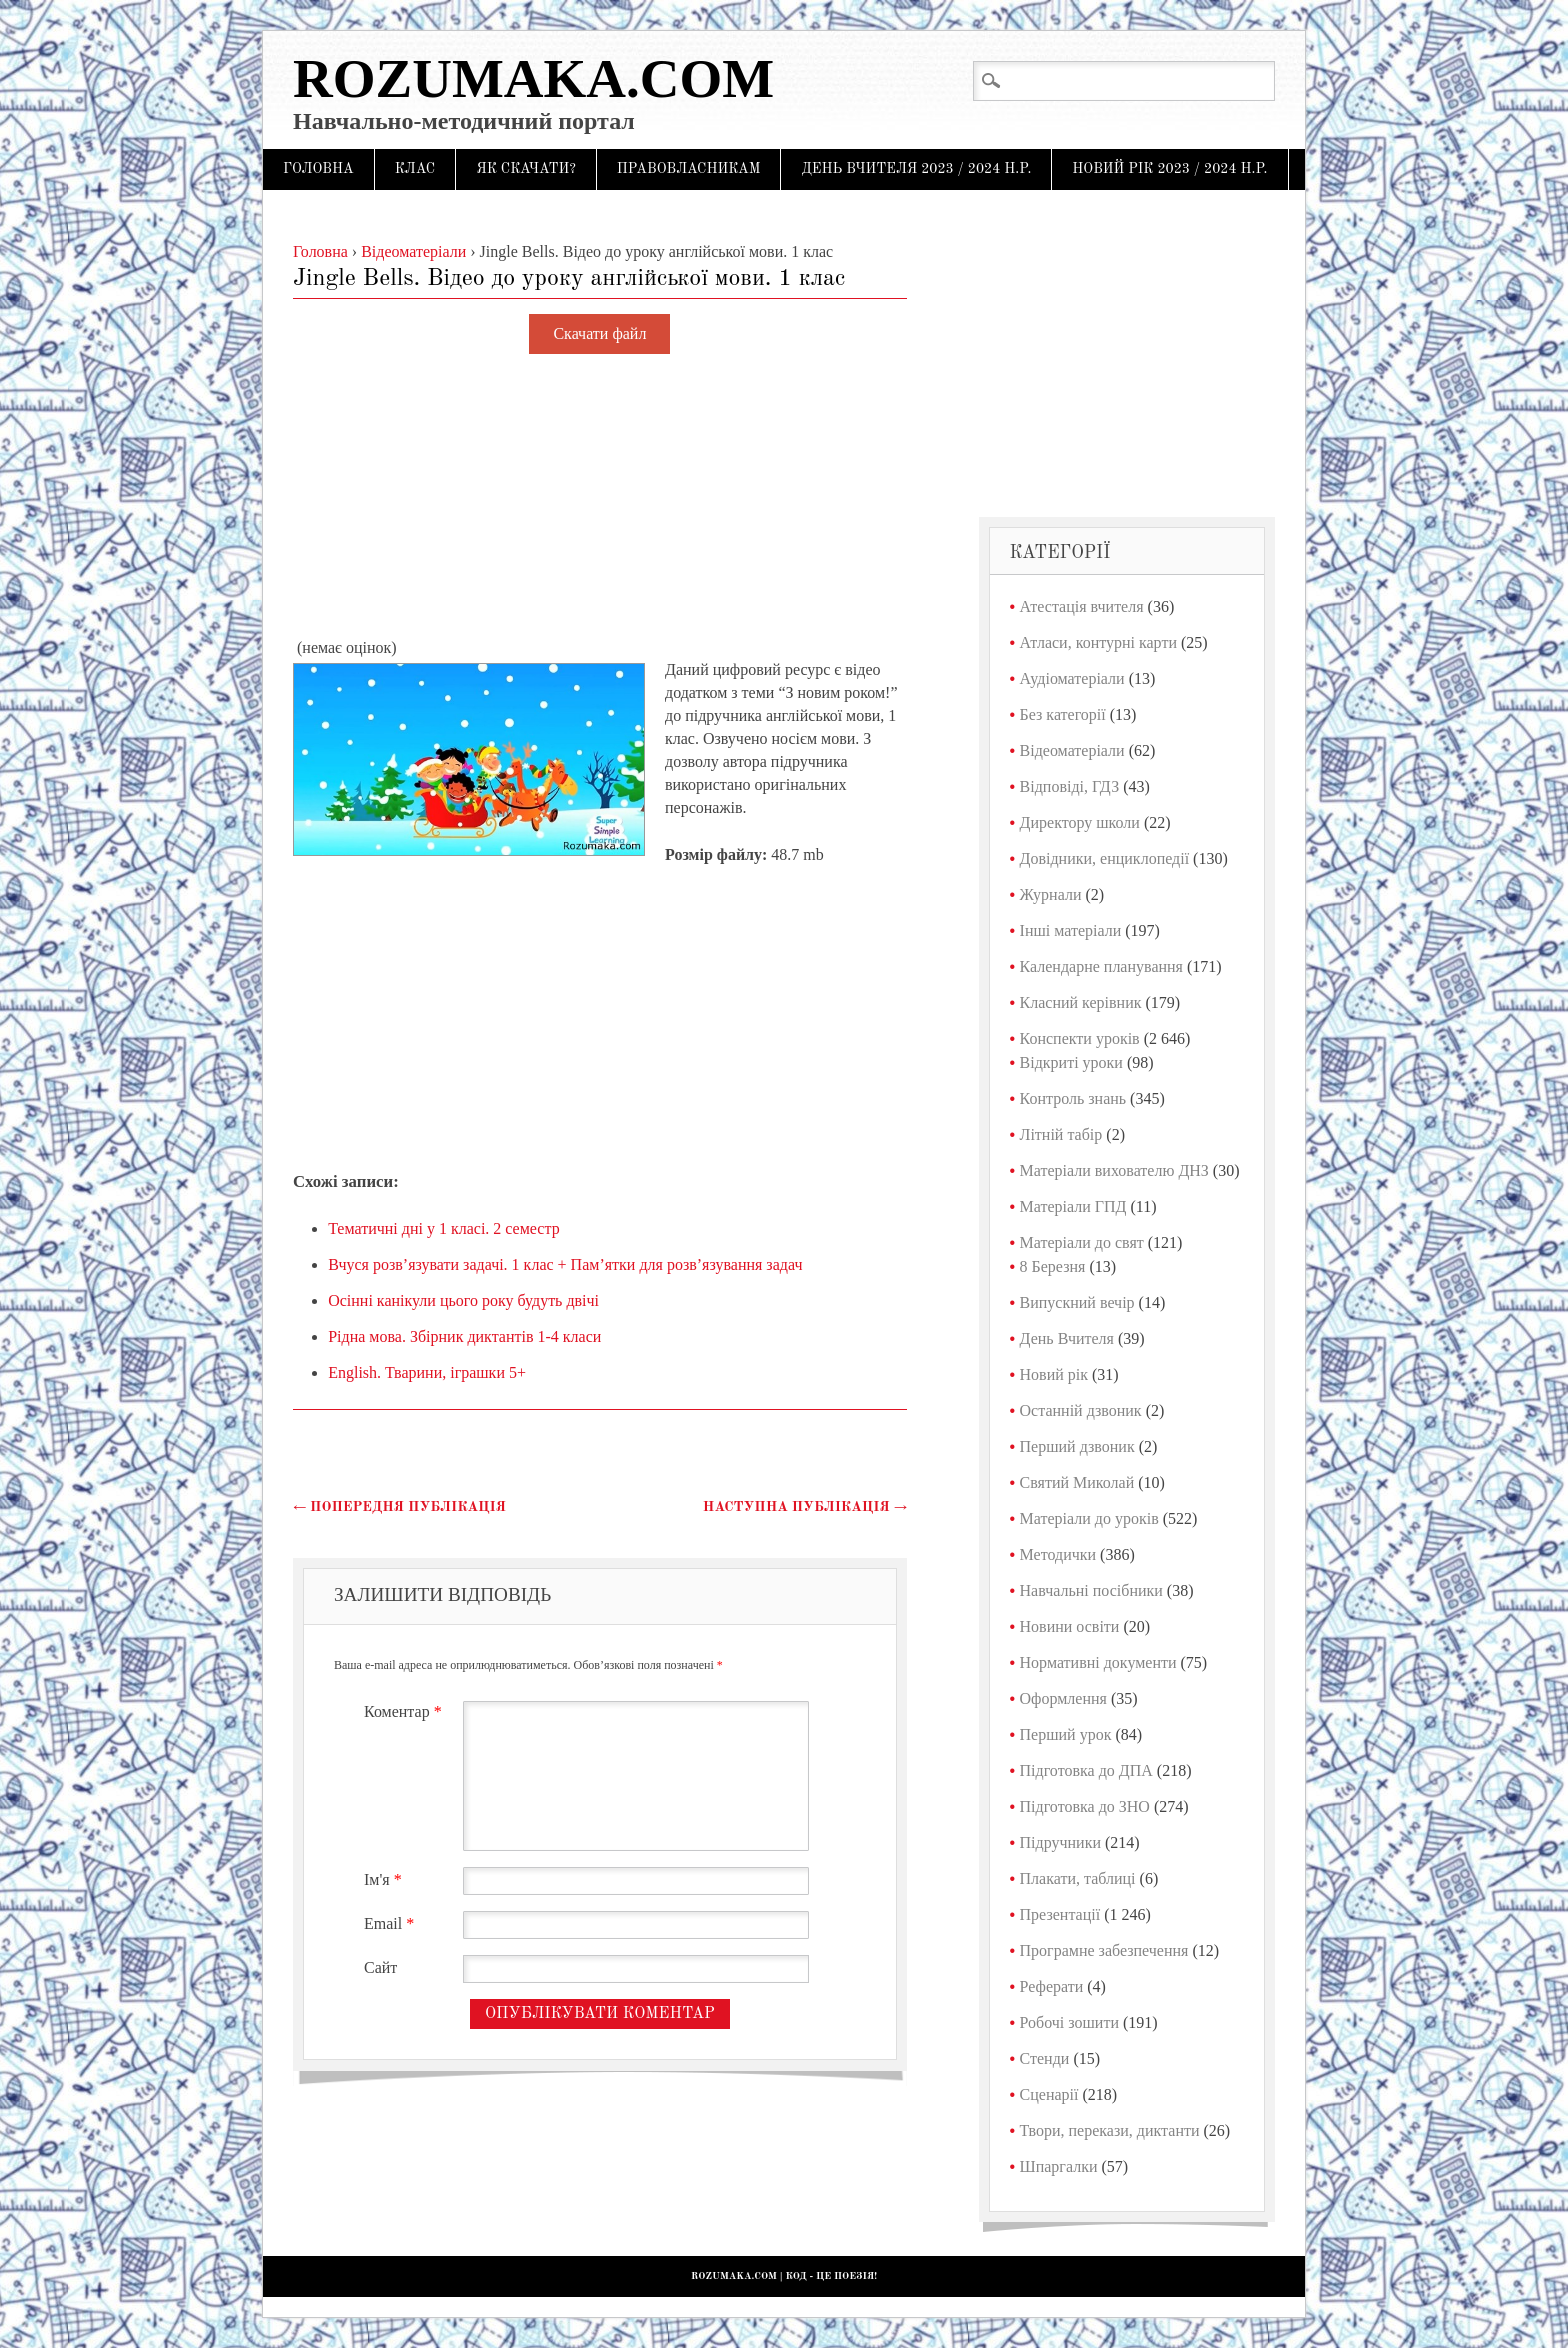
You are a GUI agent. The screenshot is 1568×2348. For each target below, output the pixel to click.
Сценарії (1049, 2094)
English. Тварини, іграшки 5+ (427, 1372)
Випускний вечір (1077, 1302)
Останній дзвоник (1081, 1410)
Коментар (405, 1711)
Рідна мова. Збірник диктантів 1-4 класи (464, 1336)
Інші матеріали (1071, 930)
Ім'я (385, 1879)
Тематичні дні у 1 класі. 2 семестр (443, 1228)
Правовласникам (689, 169)
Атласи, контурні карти (1098, 642)
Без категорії (1063, 714)
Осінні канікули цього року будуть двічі (463, 1300)
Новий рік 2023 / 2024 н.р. (1169, 169)
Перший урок (1066, 1734)
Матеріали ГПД (1073, 1206)
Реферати (1052, 1986)
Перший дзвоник (1077, 1446)
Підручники (1060, 1842)
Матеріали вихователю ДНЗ (1114, 1170)
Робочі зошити (1069, 2022)
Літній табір (1061, 1134)
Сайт (380, 1967)
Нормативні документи (1098, 1662)
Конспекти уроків (1080, 1038)
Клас (415, 169)
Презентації (1060, 1914)
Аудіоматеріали (1072, 678)
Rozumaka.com (533, 78)
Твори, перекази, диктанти (1110, 2130)
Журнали (1051, 894)
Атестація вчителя (1082, 606)
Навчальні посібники (1091, 1590)
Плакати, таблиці (1078, 1878)
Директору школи (1080, 822)
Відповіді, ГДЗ (1070, 786)
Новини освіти (1070, 1626)
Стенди (1045, 2058)
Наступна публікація (805, 1507)
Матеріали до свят (1082, 1242)
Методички (1058, 1554)
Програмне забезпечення (1104, 1950)
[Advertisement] (600, 497)
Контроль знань (1073, 1098)
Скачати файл (599, 334)
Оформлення (1063, 1698)
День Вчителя (1067, 1338)
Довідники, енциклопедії (1105, 858)
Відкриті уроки (1071, 1062)
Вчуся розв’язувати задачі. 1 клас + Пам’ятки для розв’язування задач (565, 1264)
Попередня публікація (399, 1507)
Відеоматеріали (1072, 750)
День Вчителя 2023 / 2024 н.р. (916, 169)
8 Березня (1053, 1266)
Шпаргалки (1059, 2166)
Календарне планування (1101, 966)
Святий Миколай (1077, 1482)
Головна (318, 169)
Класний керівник (1081, 1002)
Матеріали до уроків (1089, 1518)
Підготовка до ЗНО (1085, 1806)
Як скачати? (526, 169)
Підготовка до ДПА (1086, 1770)
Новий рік (1054, 1374)
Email (391, 1923)
